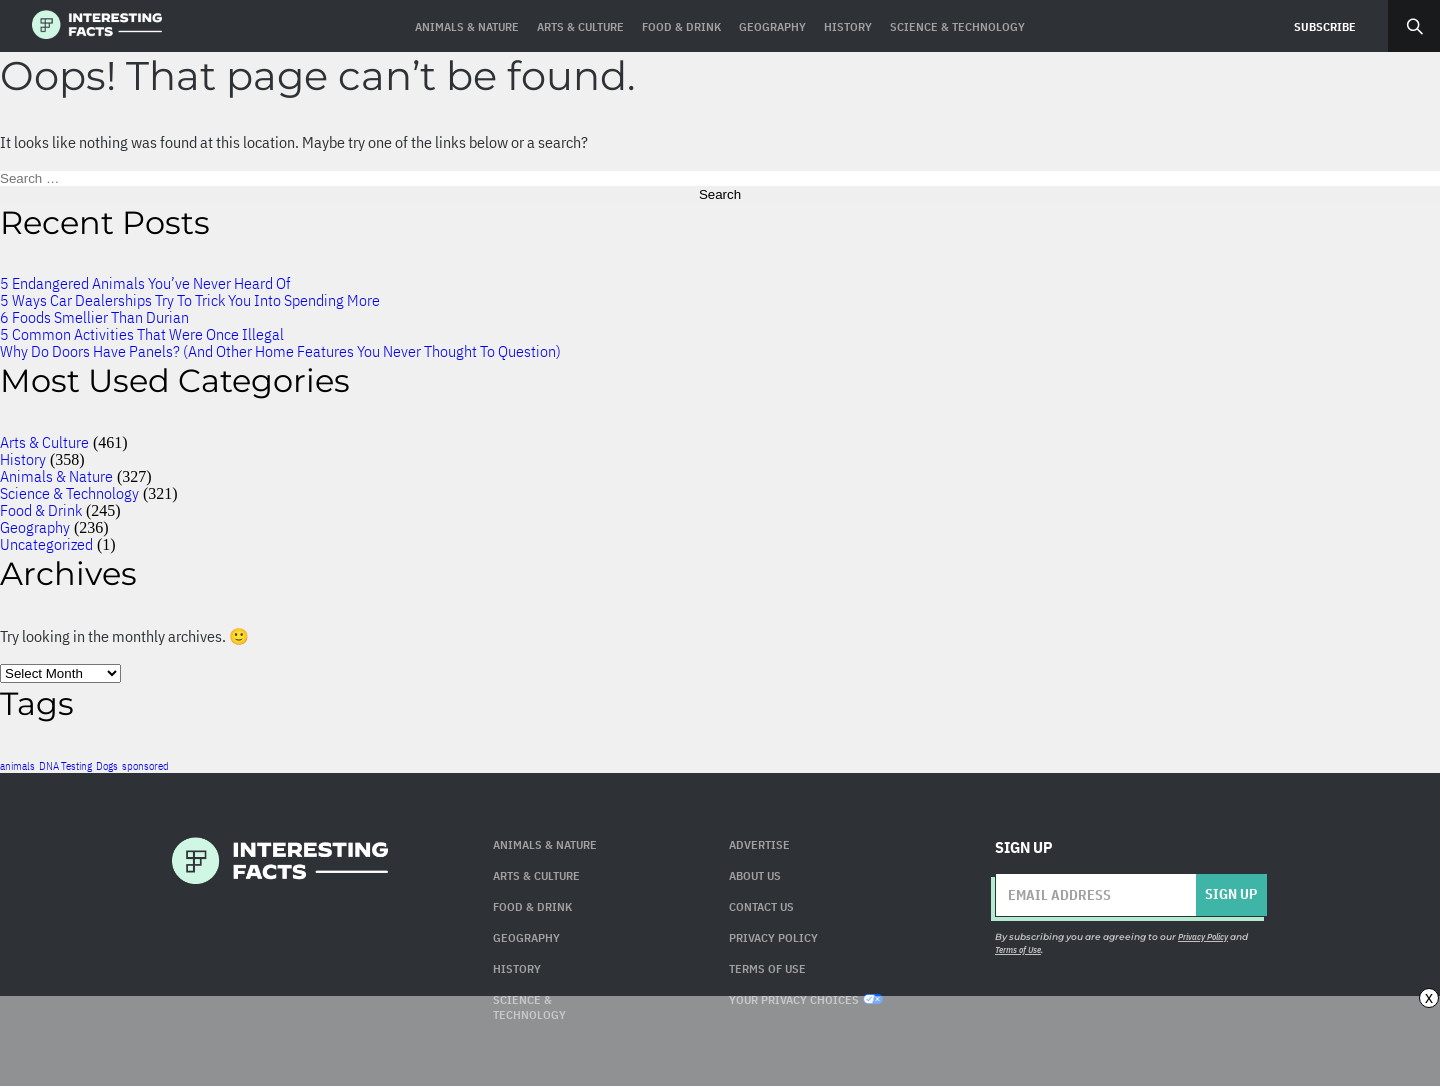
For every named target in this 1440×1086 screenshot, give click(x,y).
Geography (35, 527)
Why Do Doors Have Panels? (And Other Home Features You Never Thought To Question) (280, 351)
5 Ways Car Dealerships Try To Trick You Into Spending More (190, 300)
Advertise (759, 844)
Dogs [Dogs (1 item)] (107, 766)
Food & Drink (41, 510)
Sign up (1231, 894)
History (23, 459)
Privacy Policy (773, 937)
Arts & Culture (44, 442)
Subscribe (1325, 26)
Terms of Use (1018, 949)
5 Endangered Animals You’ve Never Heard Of (145, 283)
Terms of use (767, 968)
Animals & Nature (56, 476)
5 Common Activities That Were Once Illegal (142, 334)
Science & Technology (69, 493)
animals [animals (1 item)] (17, 766)
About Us (755, 875)
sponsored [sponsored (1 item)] (145, 766)
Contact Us (761, 906)
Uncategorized (46, 544)
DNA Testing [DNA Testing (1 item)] (65, 766)
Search (1414, 26)
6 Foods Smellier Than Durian (94, 317)
